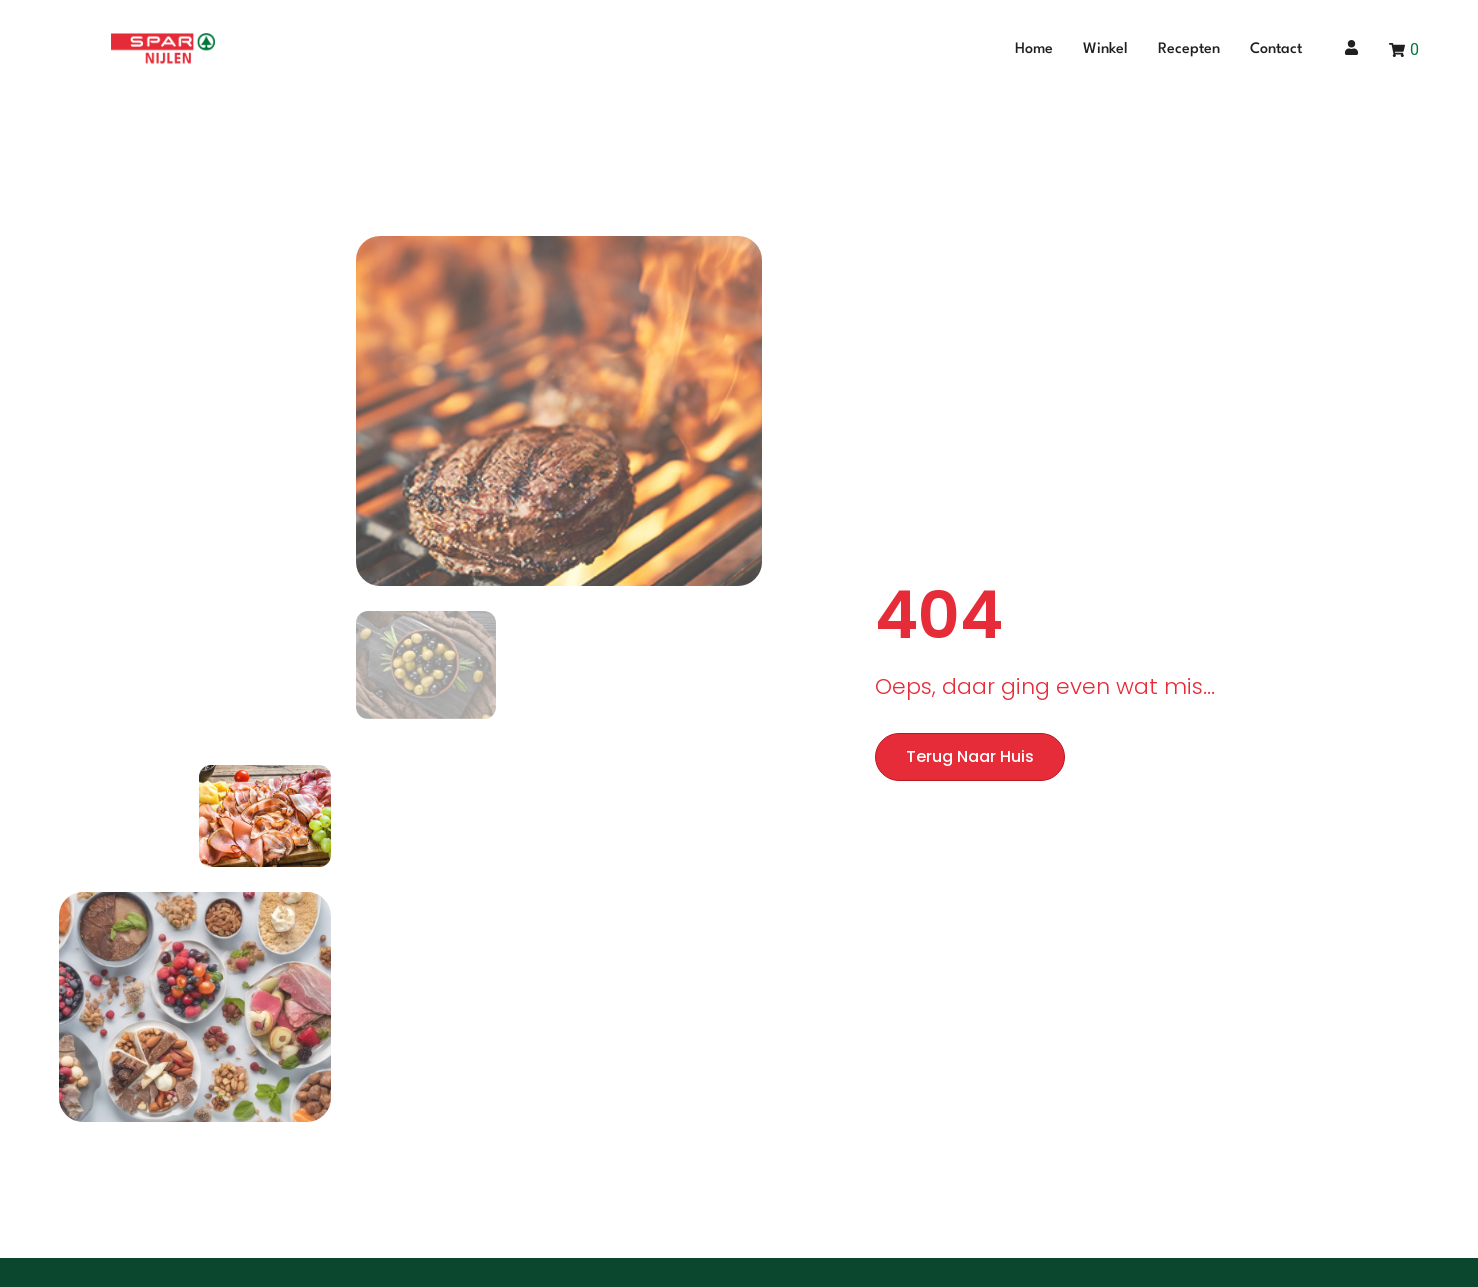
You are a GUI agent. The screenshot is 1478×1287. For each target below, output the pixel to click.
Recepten (1189, 49)
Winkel (1105, 49)
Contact (1276, 49)
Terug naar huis (970, 756)
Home (1034, 49)
